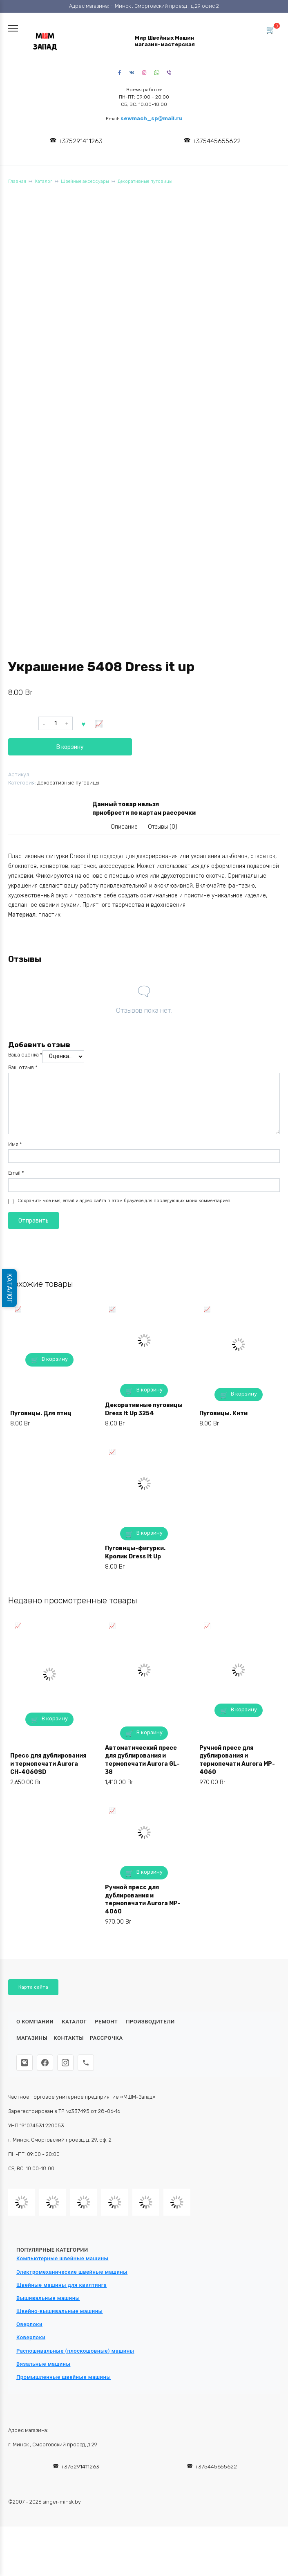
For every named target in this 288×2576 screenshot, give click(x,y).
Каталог (43, 181)
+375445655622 (216, 141)
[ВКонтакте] (24, 2063)
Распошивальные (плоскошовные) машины (75, 2351)
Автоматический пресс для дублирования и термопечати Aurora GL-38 (142, 1760)
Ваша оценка (25, 1055)
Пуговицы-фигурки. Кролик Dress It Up (135, 1552)
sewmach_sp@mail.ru (152, 118)
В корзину (70, 747)
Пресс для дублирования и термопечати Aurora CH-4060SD (48, 1763)
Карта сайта (33, 1987)
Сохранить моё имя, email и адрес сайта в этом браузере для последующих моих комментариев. (125, 1200)
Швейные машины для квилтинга (61, 2285)
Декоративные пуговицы (145, 181)
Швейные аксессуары (85, 181)
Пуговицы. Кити (223, 1413)
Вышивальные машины (48, 2298)
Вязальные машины (43, 2364)
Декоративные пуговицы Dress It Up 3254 (144, 1409)
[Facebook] (45, 2063)
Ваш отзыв (23, 1067)
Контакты (69, 2038)
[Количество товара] (55, 724)
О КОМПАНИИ (35, 2022)
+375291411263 (80, 141)
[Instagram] (65, 2063)
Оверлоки (29, 2324)
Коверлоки (30, 2337)
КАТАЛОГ (9, 1288)
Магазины (31, 2038)
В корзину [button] (55, 1359)
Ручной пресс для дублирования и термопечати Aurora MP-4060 (237, 1760)
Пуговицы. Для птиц (40, 1413)
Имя (15, 1144)
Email (16, 1173)
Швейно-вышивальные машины (59, 2311)
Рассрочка (106, 2038)
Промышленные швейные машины (63, 2377)
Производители (150, 2022)
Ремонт (106, 2022)
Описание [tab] (124, 826)
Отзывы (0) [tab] (162, 826)
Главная (17, 181)
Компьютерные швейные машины (62, 2258)
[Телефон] (86, 2063)
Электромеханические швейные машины (71, 2272)
